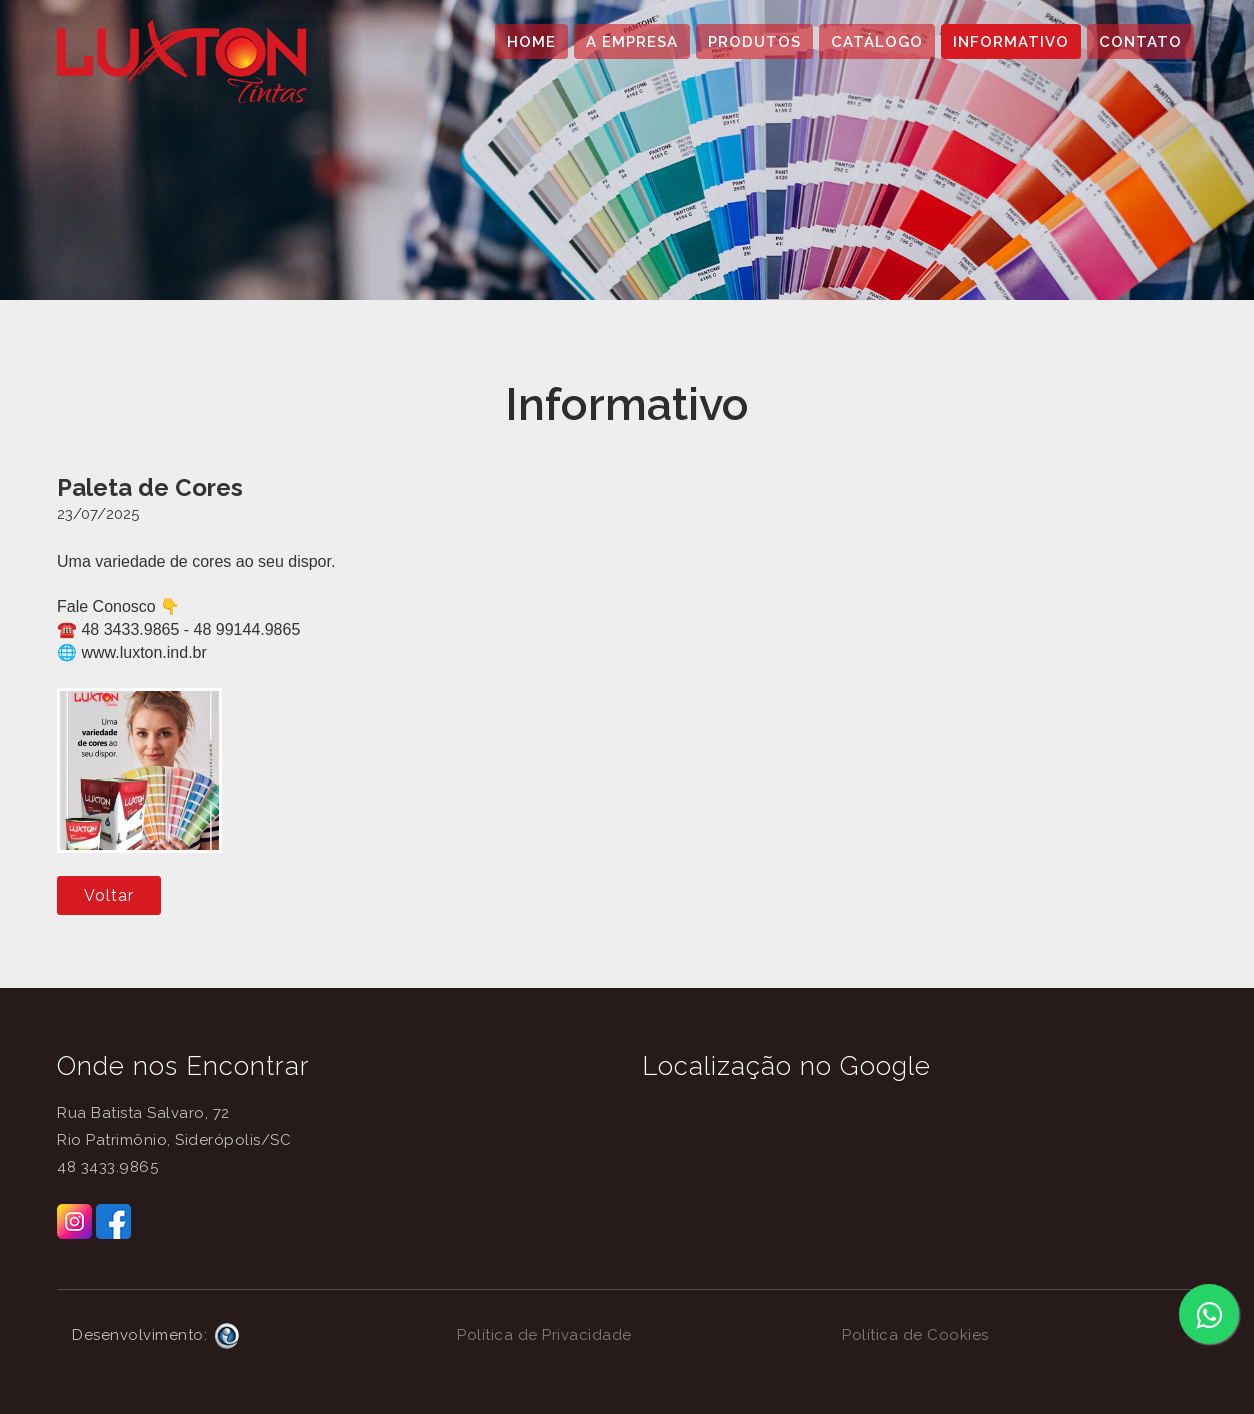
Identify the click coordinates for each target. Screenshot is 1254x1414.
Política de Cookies (915, 1335)
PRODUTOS (754, 42)
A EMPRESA (632, 42)
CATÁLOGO (877, 42)
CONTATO (1140, 42)
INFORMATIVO (1011, 42)
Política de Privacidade (544, 1335)
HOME (531, 42)
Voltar (109, 895)
